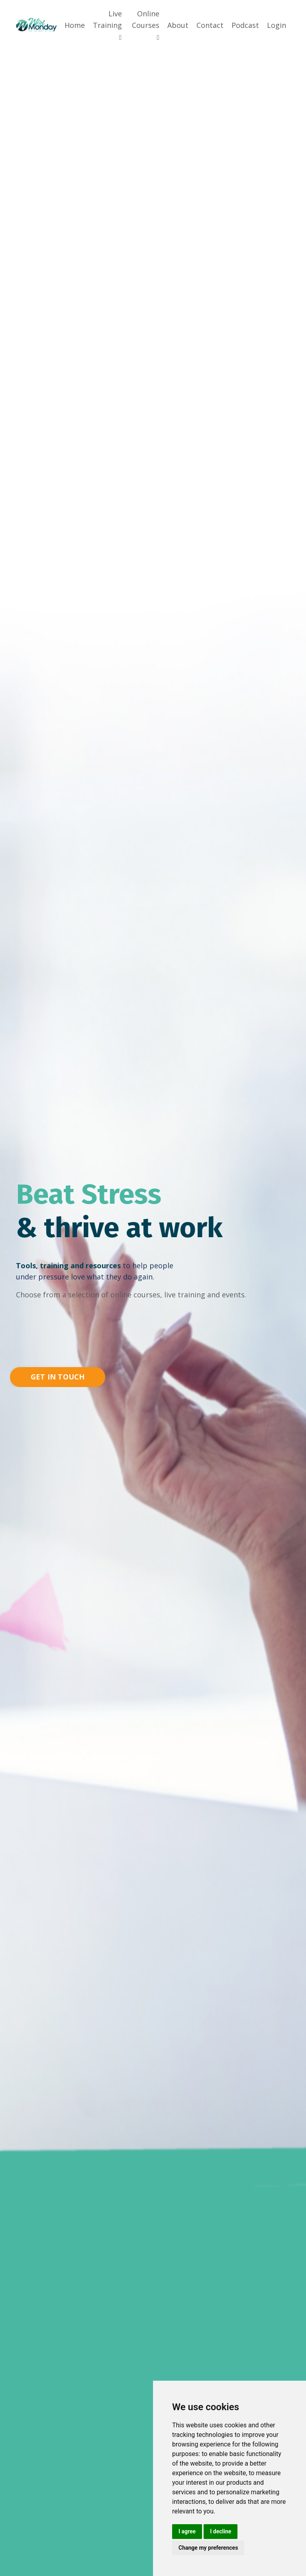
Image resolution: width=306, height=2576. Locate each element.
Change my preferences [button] (208, 2548)
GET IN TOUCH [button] (58, 1376)
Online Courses (145, 25)
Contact (210, 25)
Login (276, 25)
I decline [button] (220, 2531)
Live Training (107, 25)
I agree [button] (187, 2531)
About (177, 25)
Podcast (245, 25)
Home (75, 25)
